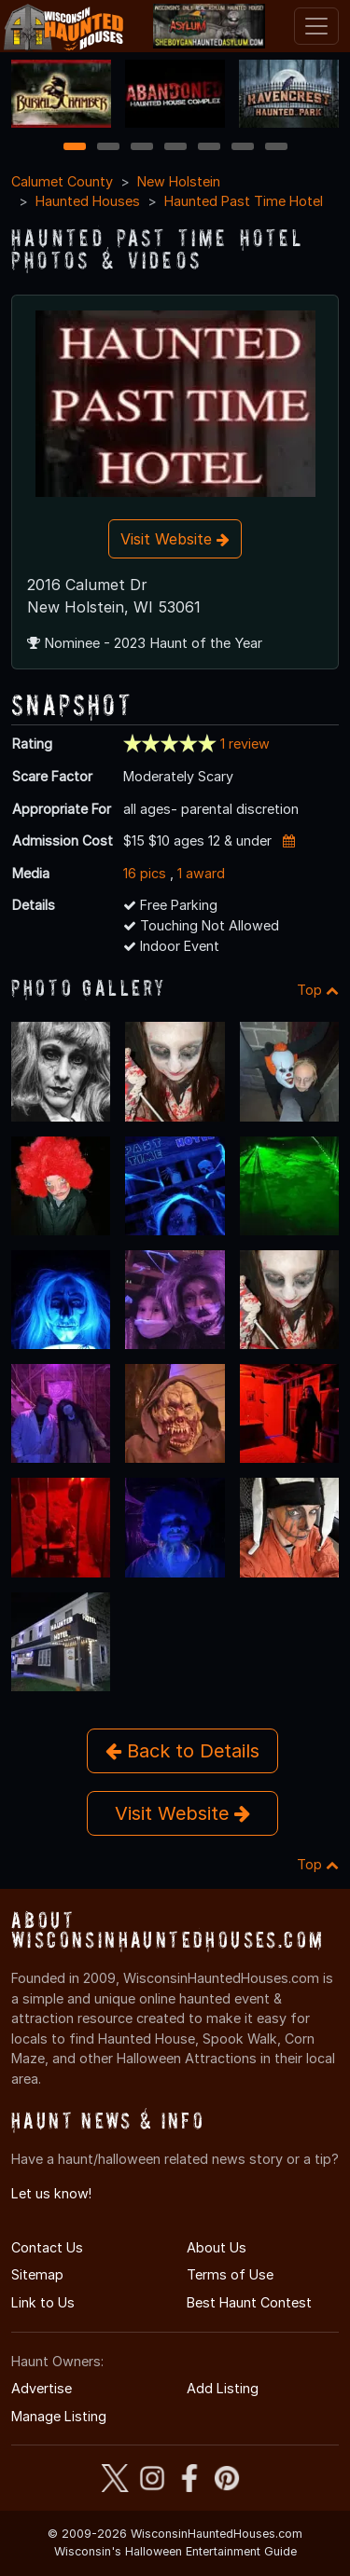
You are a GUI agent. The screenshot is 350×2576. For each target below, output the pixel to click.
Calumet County (62, 181)
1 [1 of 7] (74, 147)
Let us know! (51, 2193)
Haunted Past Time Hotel (243, 201)
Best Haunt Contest (249, 2302)
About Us (216, 2247)
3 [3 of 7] (142, 147)
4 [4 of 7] (175, 147)
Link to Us (43, 2302)
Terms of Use (230, 2274)
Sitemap (37, 2274)
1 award (201, 873)
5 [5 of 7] (208, 147)
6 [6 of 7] (242, 147)
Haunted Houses (87, 201)
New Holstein (178, 181)
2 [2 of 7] (108, 147)
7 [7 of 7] (276, 147)
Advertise (41, 2388)
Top (318, 990)
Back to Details (182, 1751)
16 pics (144, 873)
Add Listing (223, 2388)
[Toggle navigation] (316, 26)
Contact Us (47, 2247)
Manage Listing (58, 2416)
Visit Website (175, 539)
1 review (245, 743)
